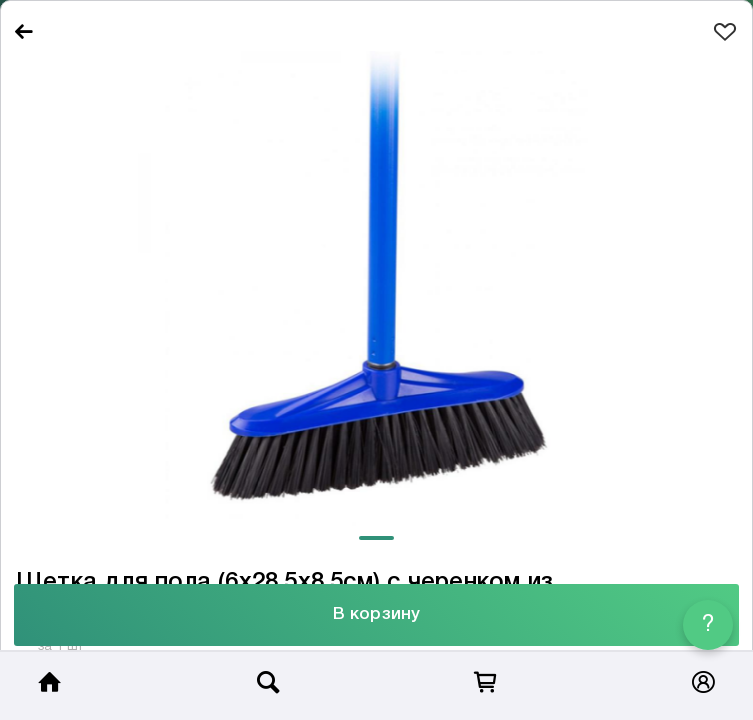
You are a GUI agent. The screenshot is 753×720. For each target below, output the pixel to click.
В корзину (376, 614)
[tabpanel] (376, 288)
